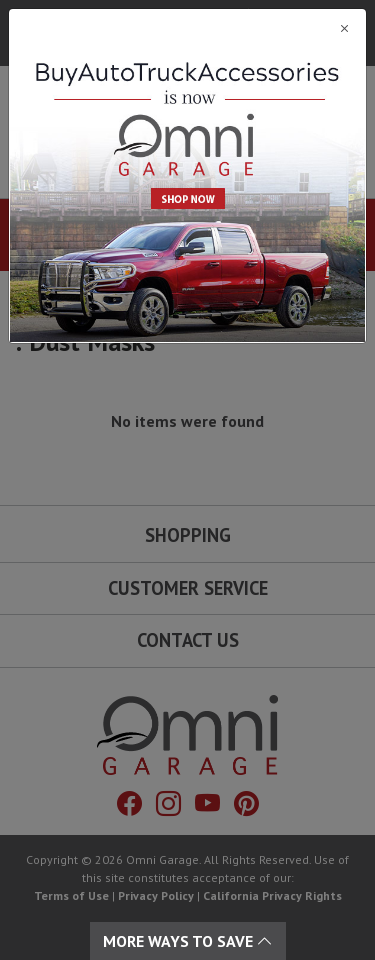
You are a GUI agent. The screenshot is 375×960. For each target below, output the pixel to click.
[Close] (187, 28)
